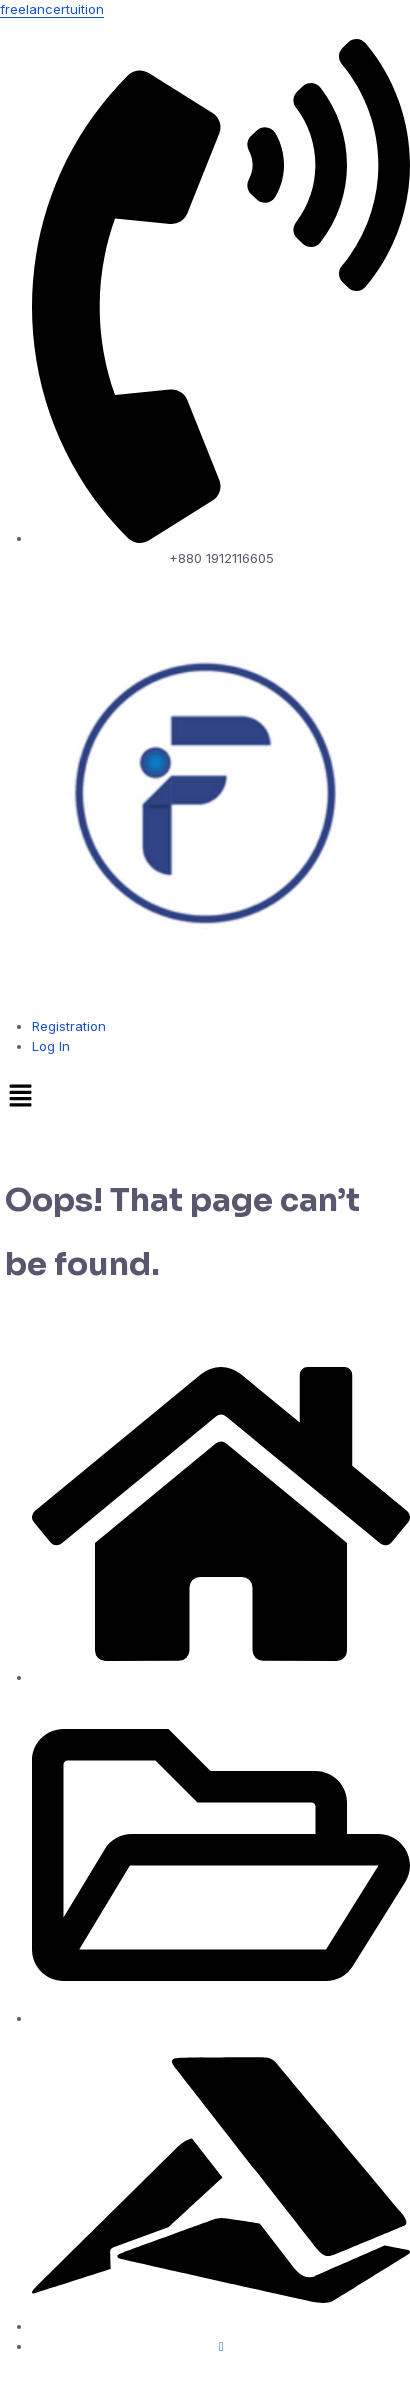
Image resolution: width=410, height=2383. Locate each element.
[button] (205, 1097)
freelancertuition (52, 9)
